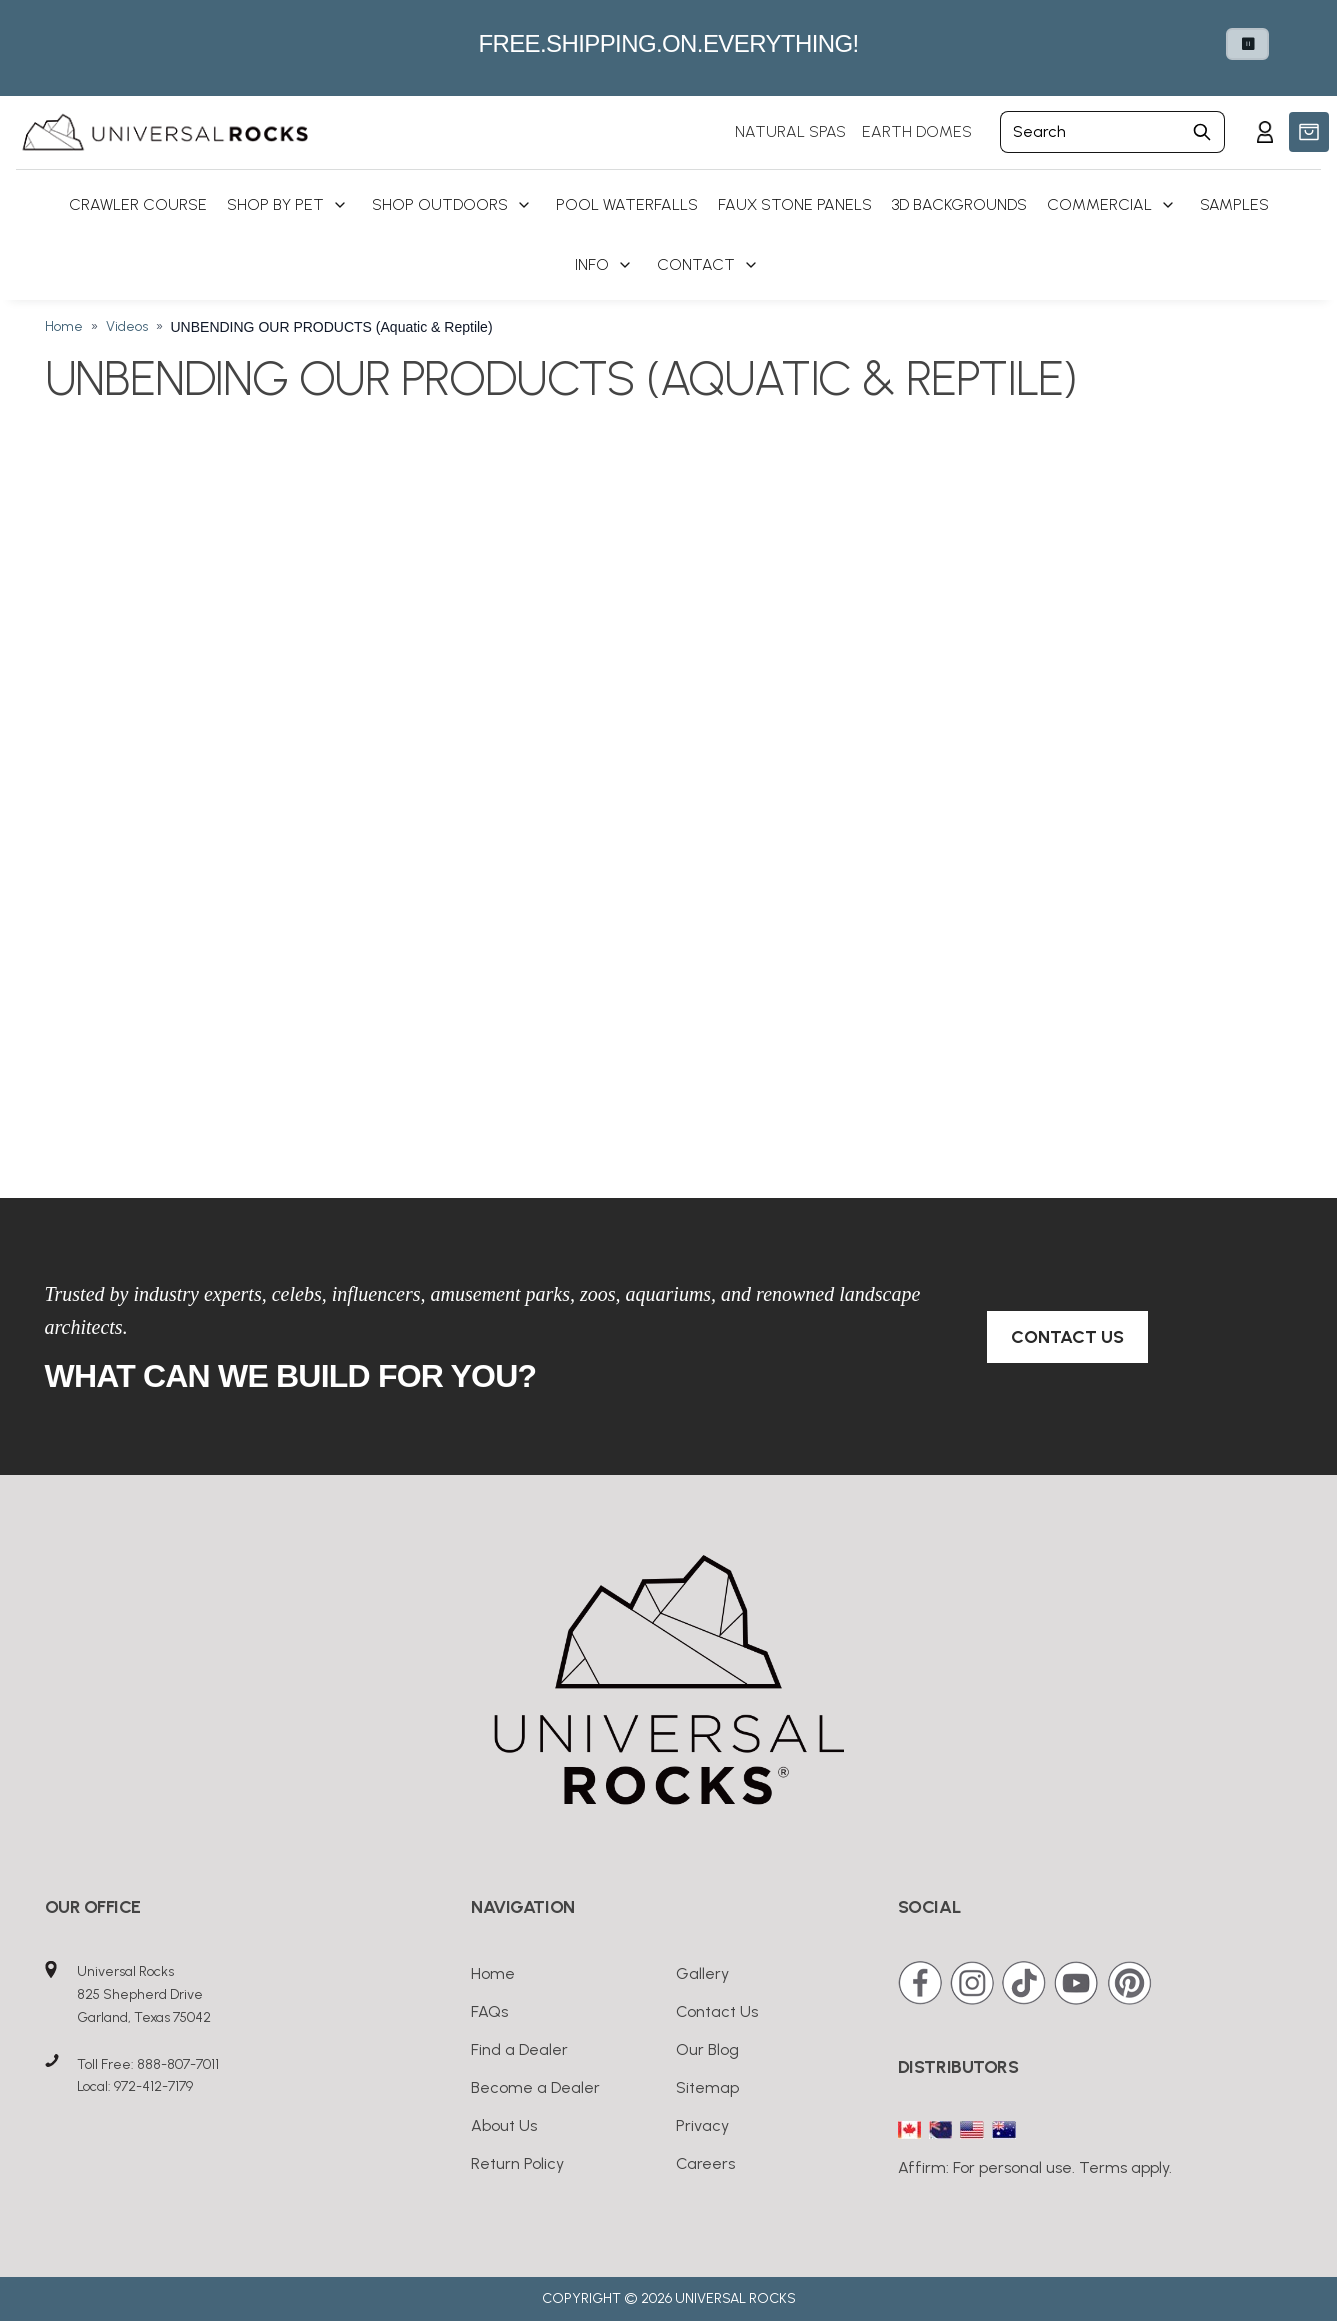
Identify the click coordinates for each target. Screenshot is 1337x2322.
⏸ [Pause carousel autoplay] (1247, 44)
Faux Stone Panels (795, 204)
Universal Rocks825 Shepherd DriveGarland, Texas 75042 (144, 1994)
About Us (504, 2125)
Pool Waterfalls (627, 204)
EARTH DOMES (917, 131)
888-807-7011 (178, 2064)
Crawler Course (138, 204)
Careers (705, 2163)
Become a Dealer (535, 2087)
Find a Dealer (519, 2049)
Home (64, 326)
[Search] (1090, 132)
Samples (1234, 204)
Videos (127, 326)
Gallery (702, 1973)
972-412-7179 (153, 2086)
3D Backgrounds (959, 204)
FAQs (489, 2011)
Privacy (702, 2125)
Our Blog (707, 2049)
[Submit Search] (1202, 132)
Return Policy (517, 2163)
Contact (696, 264)
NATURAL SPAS (790, 131)
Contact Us (1067, 1337)
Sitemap (707, 2087)
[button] (1309, 132)
